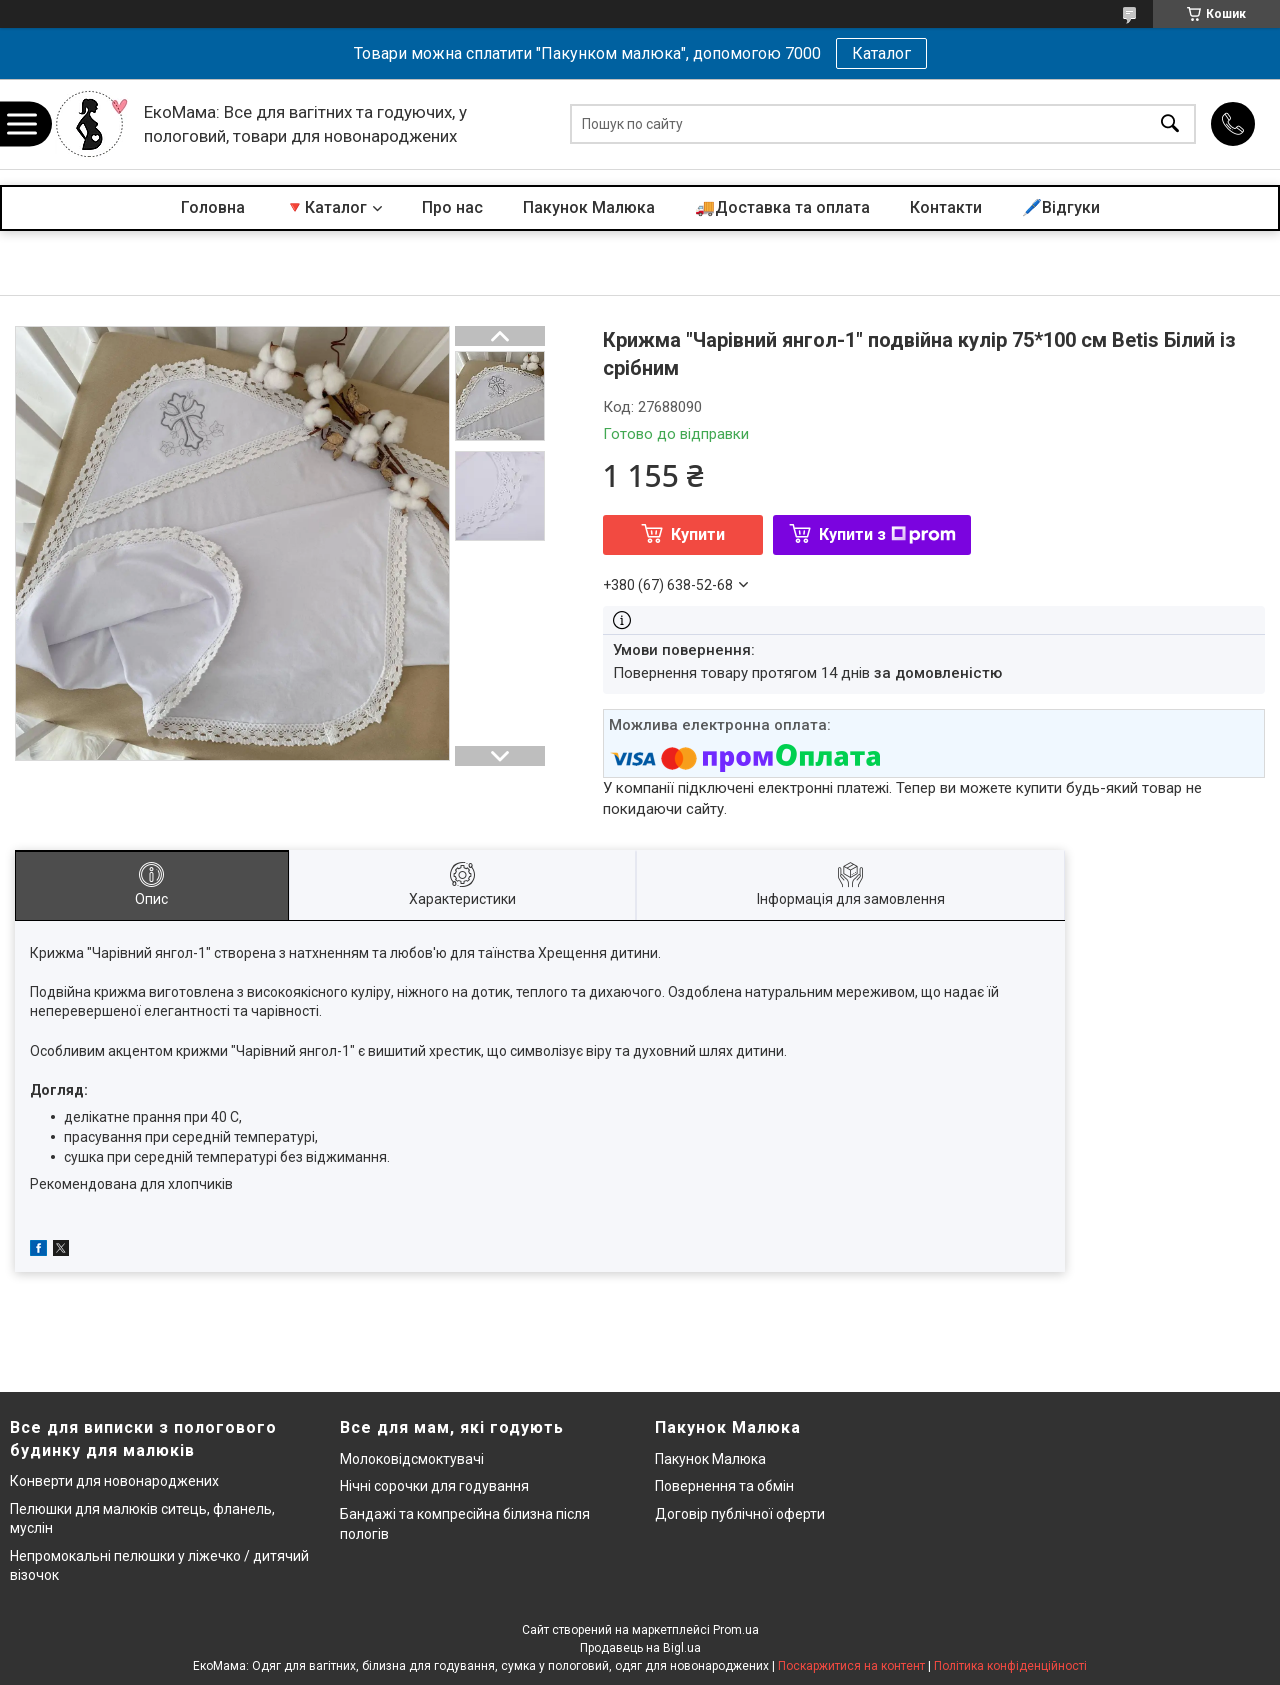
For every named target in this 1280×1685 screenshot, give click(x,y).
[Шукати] (1170, 124)
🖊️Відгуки (1061, 207)
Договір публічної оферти (740, 1514)
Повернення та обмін (724, 1486)
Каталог (881, 53)
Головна (213, 207)
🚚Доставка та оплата (782, 207)
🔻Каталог (326, 207)
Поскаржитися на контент (851, 1666)
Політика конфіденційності (1010, 1666)
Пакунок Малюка (589, 207)
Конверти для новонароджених (114, 1481)
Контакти (946, 207)
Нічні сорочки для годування (434, 1486)
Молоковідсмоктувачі (412, 1459)
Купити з (887, 534)
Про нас (452, 207)
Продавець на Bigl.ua (640, 1648)
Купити (698, 534)
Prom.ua (736, 1630)
